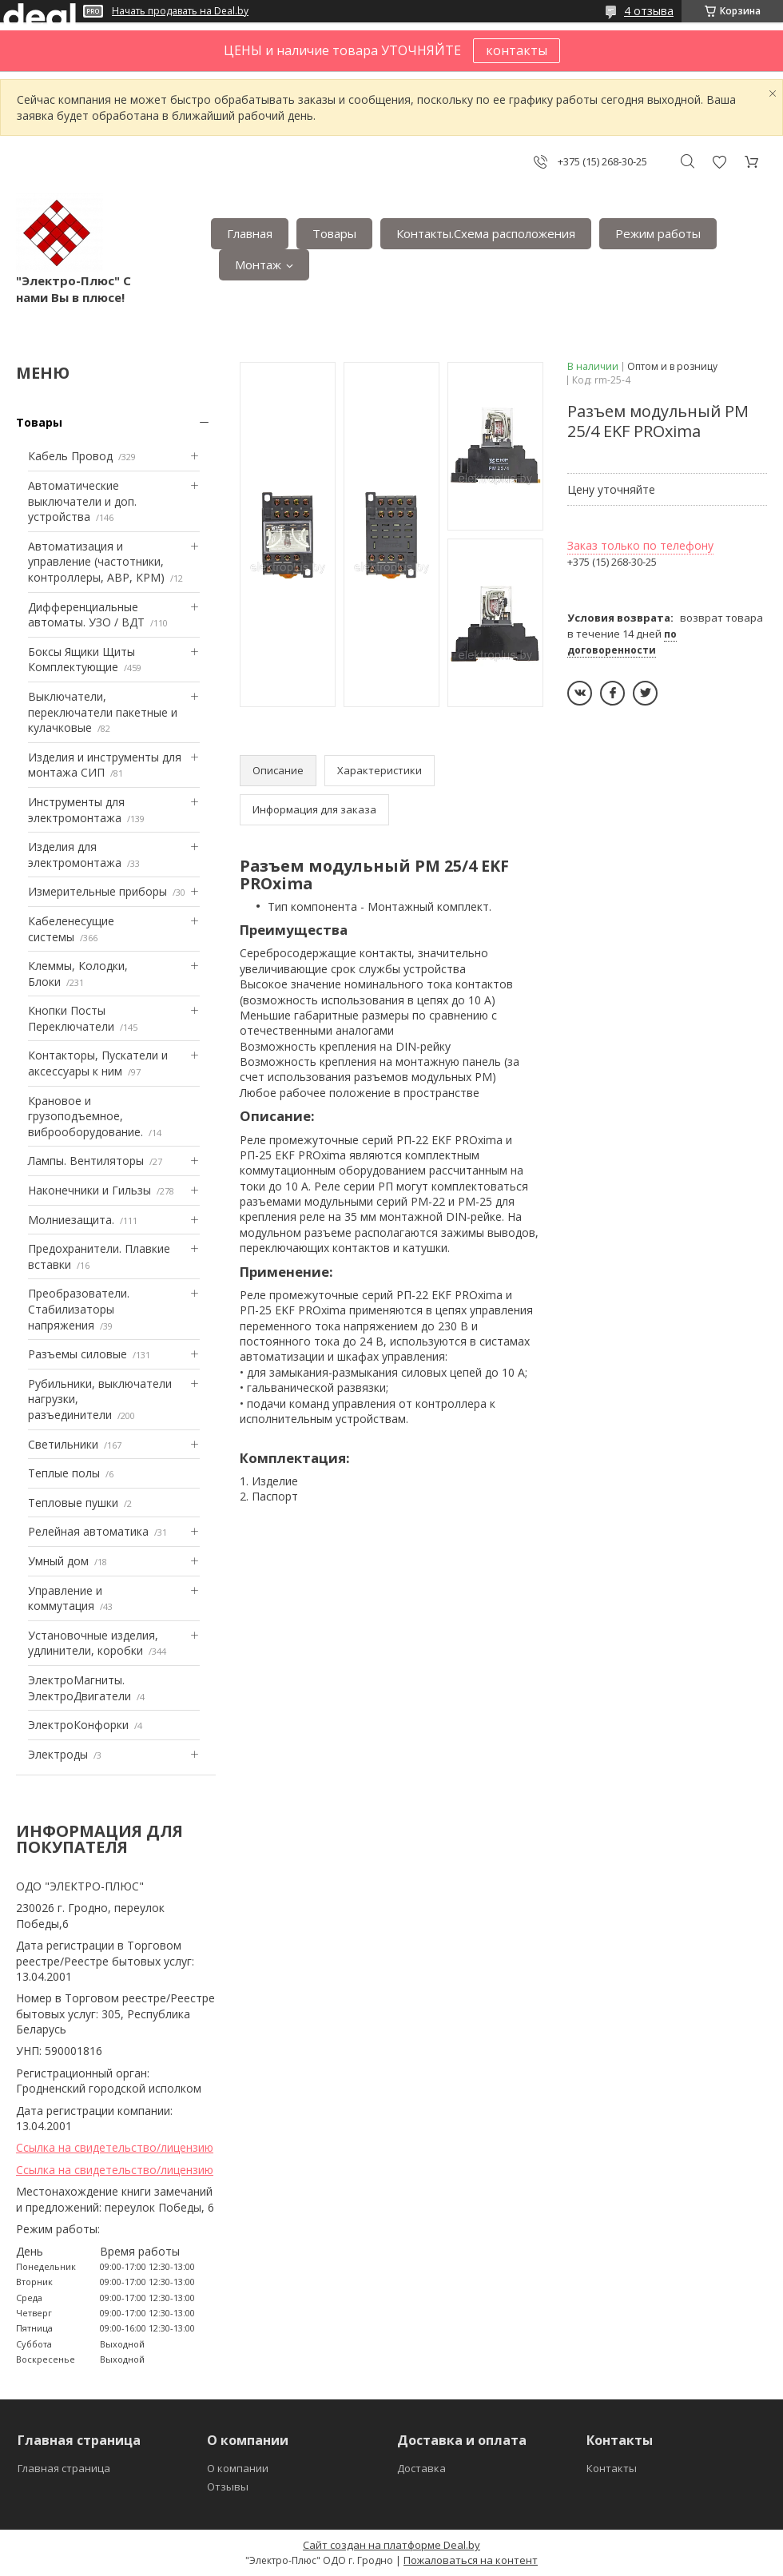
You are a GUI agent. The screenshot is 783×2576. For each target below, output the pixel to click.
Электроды (58, 1754)
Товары (334, 233)
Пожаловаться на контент (470, 2560)
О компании (237, 2468)
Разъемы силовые (77, 1354)
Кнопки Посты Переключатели (71, 1018)
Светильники (63, 1444)
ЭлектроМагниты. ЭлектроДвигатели (79, 1687)
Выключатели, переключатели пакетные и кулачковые (102, 712)
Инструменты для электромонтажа (76, 809)
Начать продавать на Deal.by (180, 11)
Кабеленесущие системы (71, 928)
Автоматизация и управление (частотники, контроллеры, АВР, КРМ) (96, 562)
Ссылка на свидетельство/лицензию (114, 2147)
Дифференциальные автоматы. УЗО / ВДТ (86, 614)
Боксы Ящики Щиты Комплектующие (81, 659)
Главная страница (64, 2468)
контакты (516, 50)
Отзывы (227, 2486)
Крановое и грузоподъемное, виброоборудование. (85, 1116)
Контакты (611, 2468)
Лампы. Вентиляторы (86, 1160)
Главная (249, 233)
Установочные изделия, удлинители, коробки (93, 1643)
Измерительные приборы (97, 891)
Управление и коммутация (65, 1598)
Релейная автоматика (88, 1531)
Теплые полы (64, 1473)
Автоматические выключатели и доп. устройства (82, 501)
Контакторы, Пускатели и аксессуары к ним (98, 1063)
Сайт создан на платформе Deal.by (391, 2545)
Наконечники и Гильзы (89, 1190)
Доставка (421, 2468)
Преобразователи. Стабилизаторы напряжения (78, 1309)
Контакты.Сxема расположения (485, 233)
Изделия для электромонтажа (74, 854)
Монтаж (258, 264)
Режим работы (658, 233)
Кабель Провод (70, 455)
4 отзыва (649, 10)
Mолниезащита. (71, 1219)
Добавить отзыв (719, 162)
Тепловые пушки (73, 1502)
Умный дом (58, 1560)
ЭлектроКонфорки (78, 1724)
